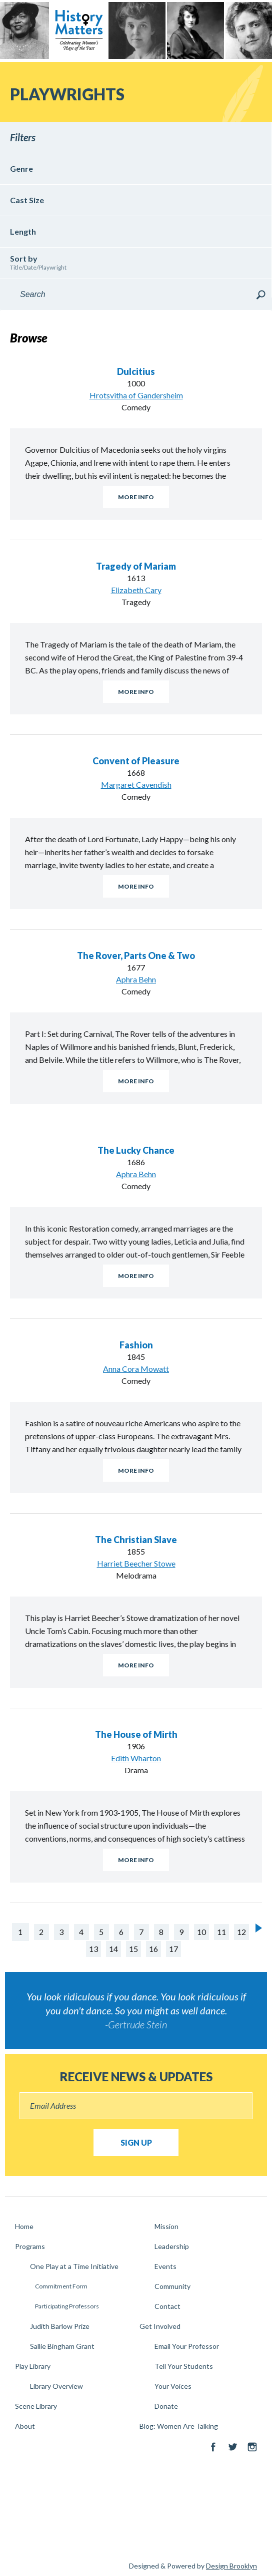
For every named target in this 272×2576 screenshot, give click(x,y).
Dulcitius (136, 371)
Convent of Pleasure (136, 760)
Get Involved (160, 2326)
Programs (30, 2246)
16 (153, 1948)
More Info (136, 497)
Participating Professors (67, 2306)
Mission (166, 2226)
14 (113, 1948)
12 (241, 1931)
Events (165, 2266)
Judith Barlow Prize (60, 2326)
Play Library (32, 2366)
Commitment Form (61, 2286)
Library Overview (56, 2386)
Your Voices (173, 2386)
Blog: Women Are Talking (179, 2426)
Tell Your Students (183, 2366)
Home (24, 2226)
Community (172, 2286)
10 (201, 1931)
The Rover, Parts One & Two (136, 955)
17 (173, 1948)
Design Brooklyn (231, 2566)
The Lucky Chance (136, 1150)
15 (133, 1948)
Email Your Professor (186, 2346)
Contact (167, 2306)
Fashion (136, 1344)
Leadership (171, 2246)
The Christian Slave (136, 1539)
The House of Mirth (136, 1734)
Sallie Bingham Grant (62, 2346)
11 (221, 1931)
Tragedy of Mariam (136, 566)
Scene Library (36, 2406)
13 (93, 1948)
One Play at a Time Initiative (74, 2266)
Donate (166, 2406)
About (25, 2426)
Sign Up (136, 2142)
